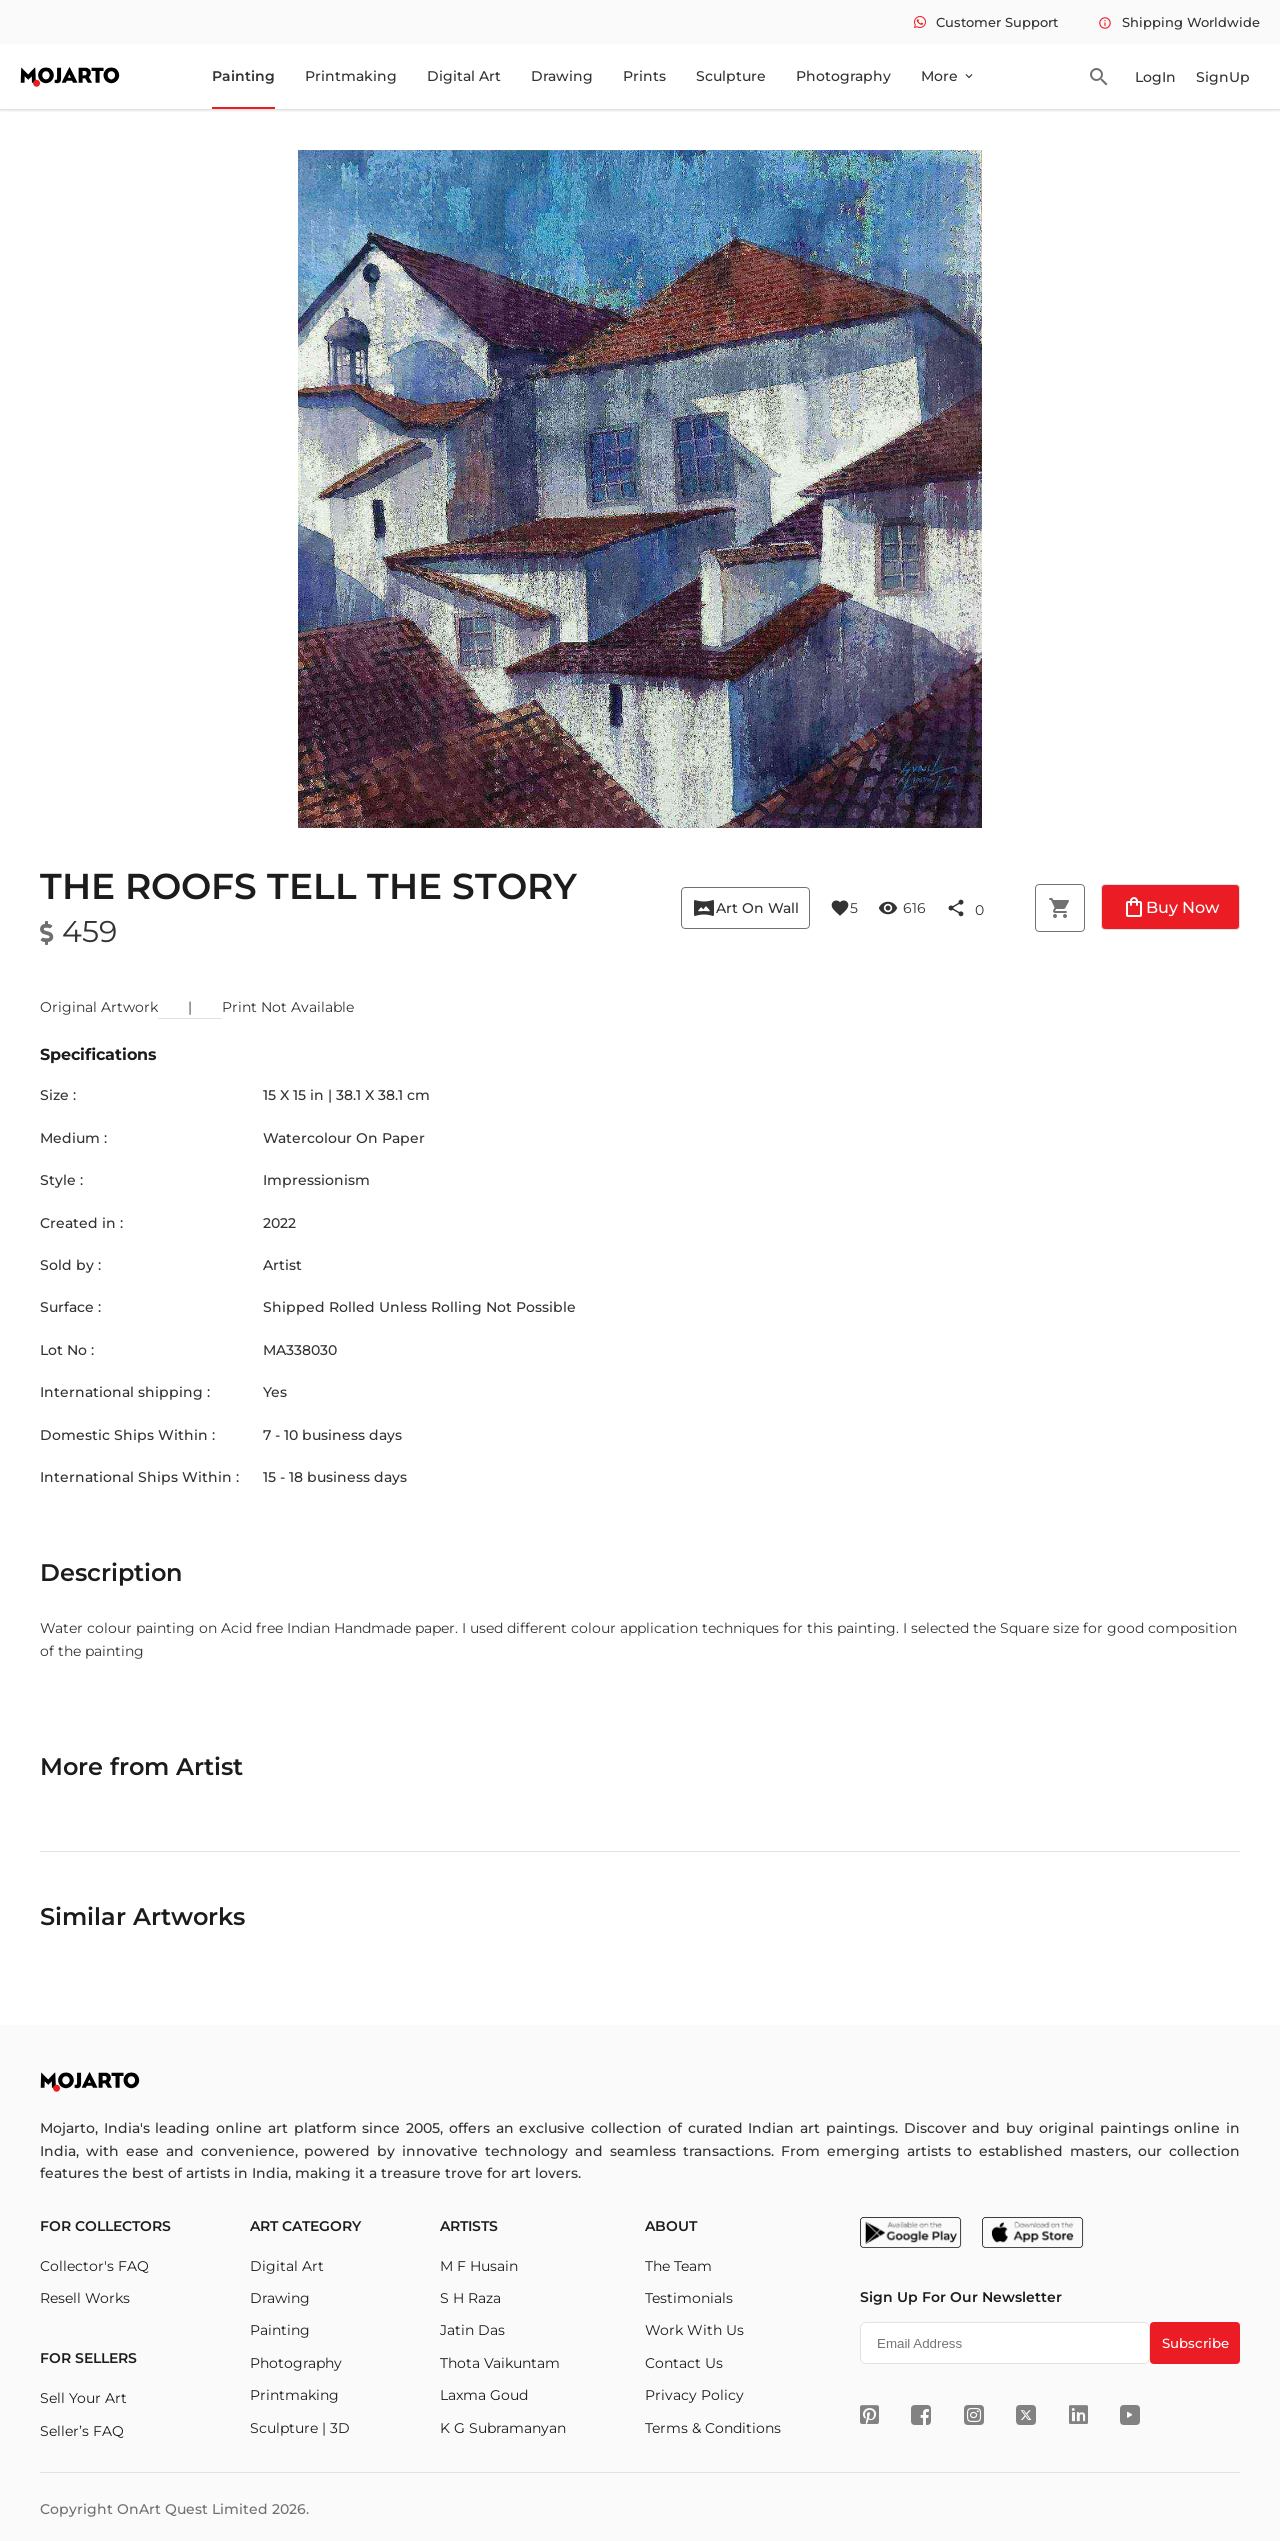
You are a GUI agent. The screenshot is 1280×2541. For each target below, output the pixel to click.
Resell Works (85, 2298)
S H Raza (470, 2298)
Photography (843, 76)
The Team (678, 2266)
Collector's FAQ (94, 2266)
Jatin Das (472, 2330)
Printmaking (351, 76)
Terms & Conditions (713, 2428)
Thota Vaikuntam (500, 2363)
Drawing (562, 76)
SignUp (1223, 77)
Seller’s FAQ (82, 2431)
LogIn (1155, 77)
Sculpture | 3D (300, 2428)
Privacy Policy (694, 2395)
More (948, 76)
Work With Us (694, 2330)
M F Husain (479, 2266)
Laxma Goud (484, 2395)
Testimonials (689, 2298)
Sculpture (731, 76)
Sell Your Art (83, 2398)
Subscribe (1195, 2343)
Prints (644, 76)
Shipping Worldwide (1179, 22)
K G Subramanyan (503, 2428)
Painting (243, 76)
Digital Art (464, 76)
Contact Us (684, 2363)
